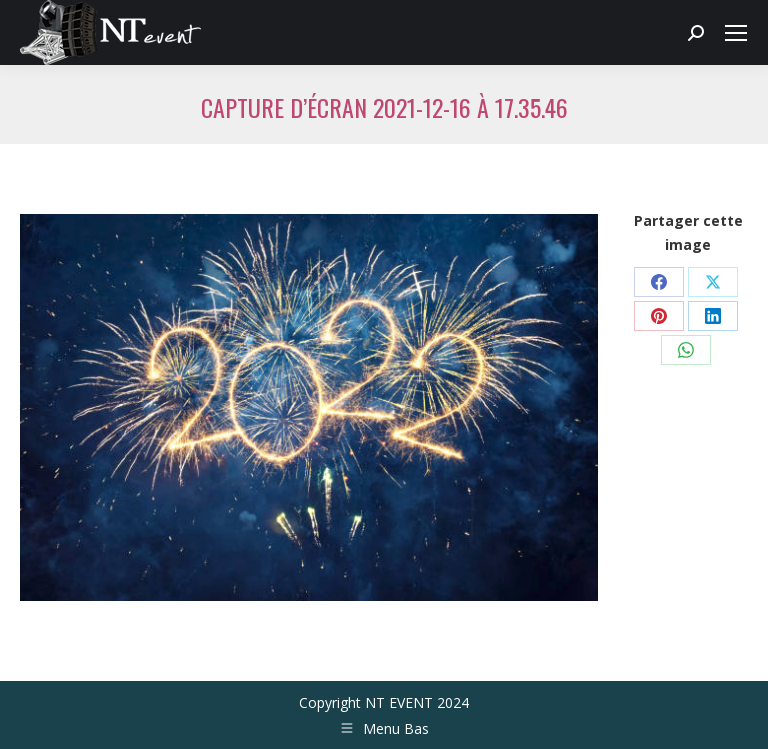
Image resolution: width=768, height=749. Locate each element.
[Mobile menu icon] (736, 33)
